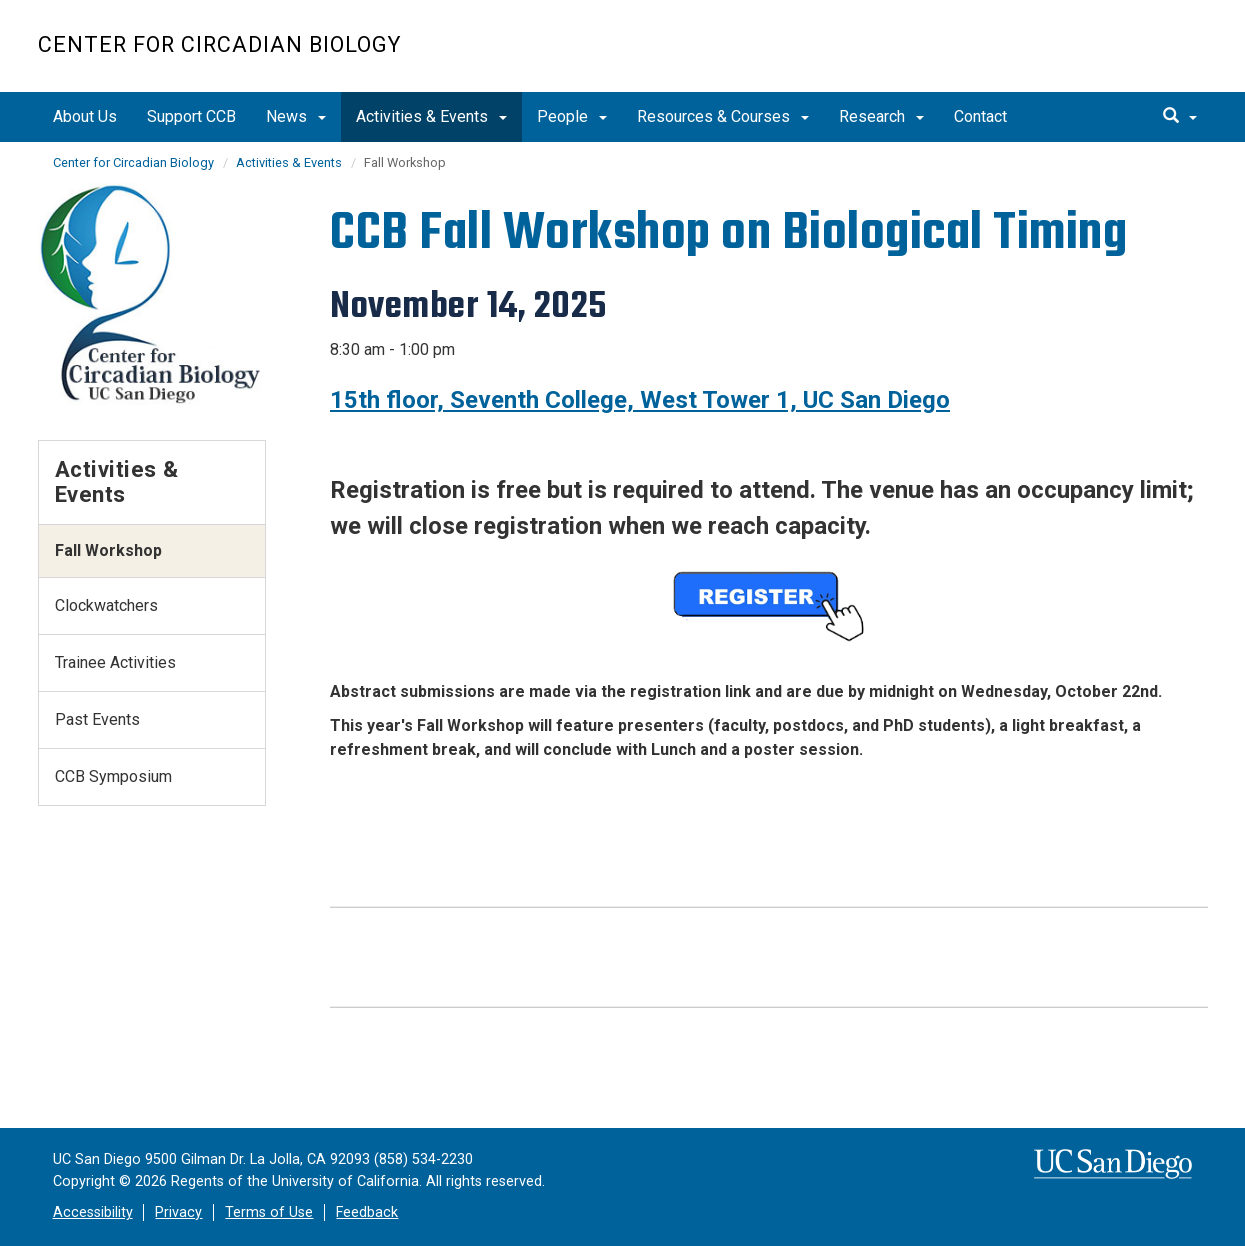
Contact (980, 116)
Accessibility (93, 1212)
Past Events (97, 719)
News (296, 116)
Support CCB (191, 116)
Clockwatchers (106, 605)
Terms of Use (269, 1212)
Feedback (367, 1212)
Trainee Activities (115, 662)
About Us (85, 116)
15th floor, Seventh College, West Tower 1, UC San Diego (640, 400)
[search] (1180, 117)
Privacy (178, 1212)
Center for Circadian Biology (219, 44)
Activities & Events (431, 116)
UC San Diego (1093, 56)
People (572, 116)
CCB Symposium (113, 776)
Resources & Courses (723, 116)
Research (881, 116)
